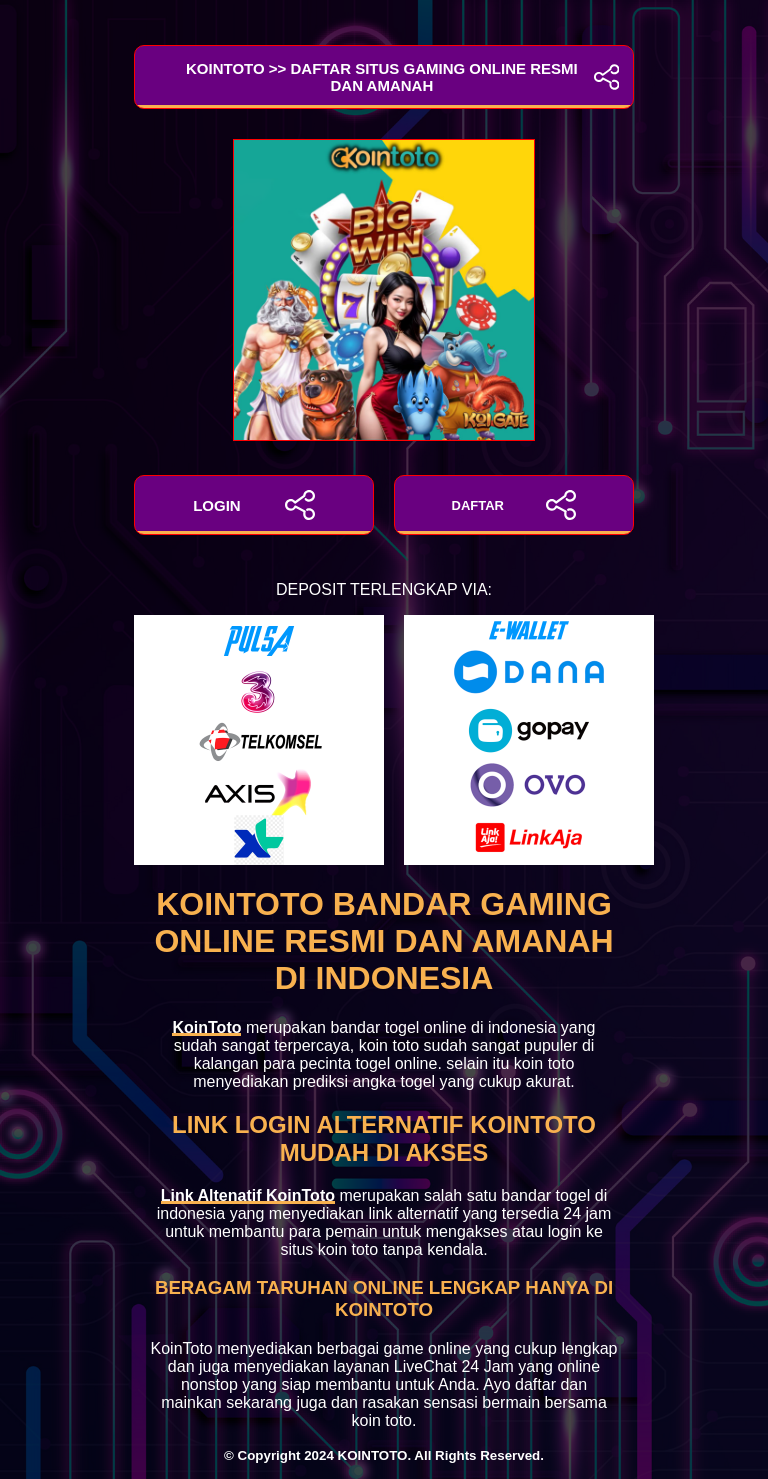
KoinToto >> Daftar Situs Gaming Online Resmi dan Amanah (384, 77)
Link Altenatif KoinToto (248, 1195)
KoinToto (206, 1027)
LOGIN (254, 505)
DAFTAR (514, 505)
